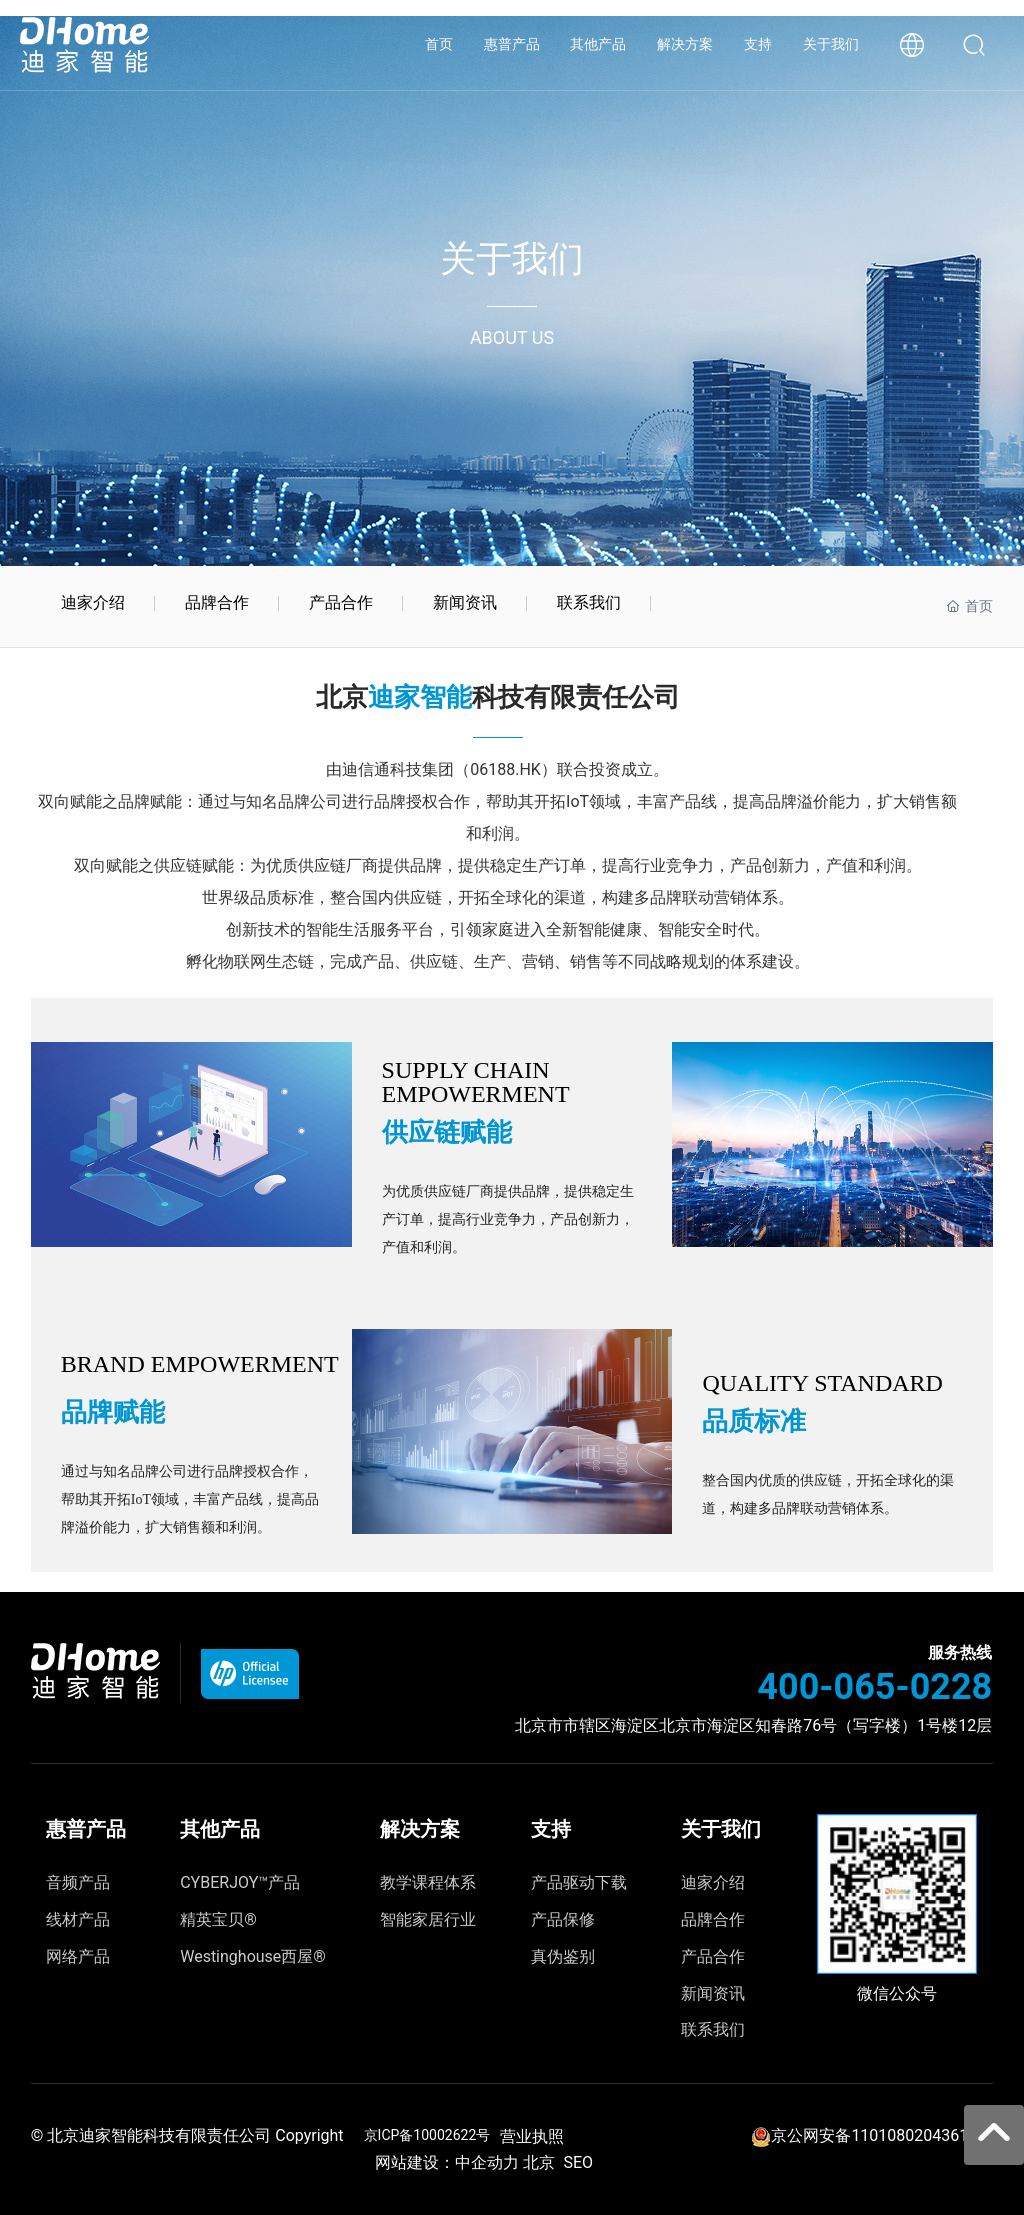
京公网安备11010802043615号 (882, 2135)
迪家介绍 (93, 602)
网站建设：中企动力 (442, 2162)
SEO (578, 2162)
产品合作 (341, 602)
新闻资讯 (465, 602)
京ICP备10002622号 (427, 2135)
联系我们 (589, 602)
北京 (539, 2162)
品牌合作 (217, 602)
